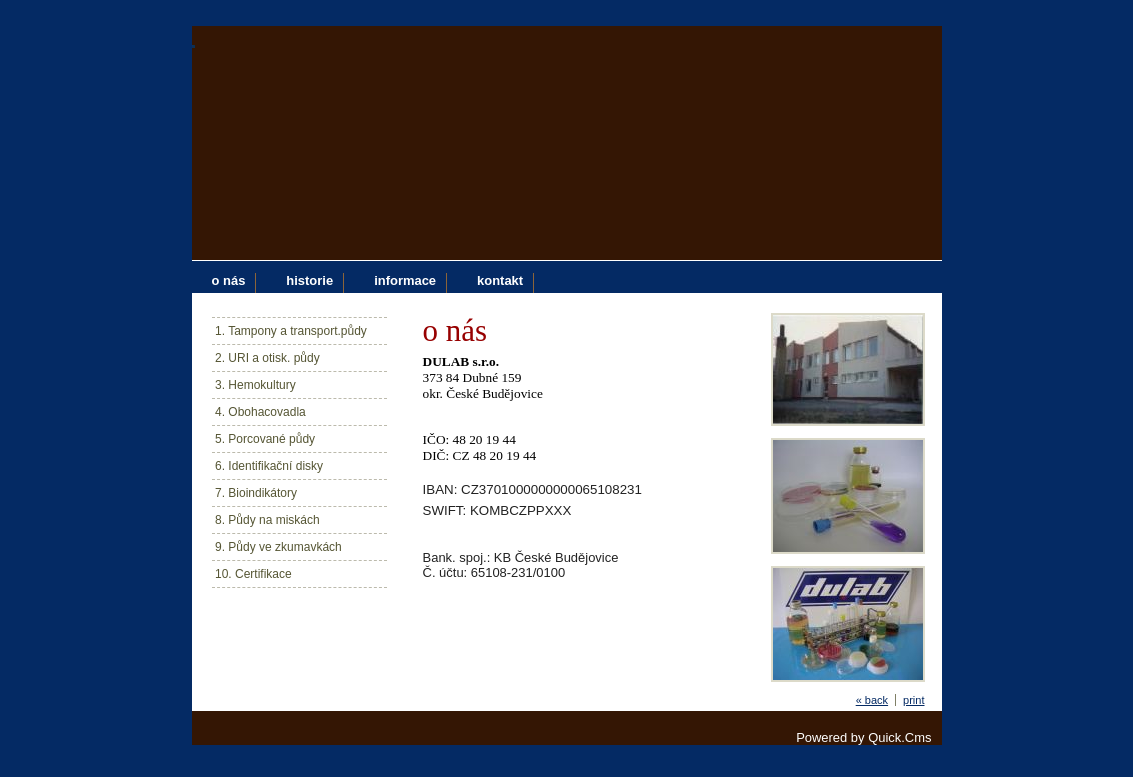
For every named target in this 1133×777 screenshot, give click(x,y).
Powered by (863, 737)
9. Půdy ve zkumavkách (278, 547)
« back (872, 700)
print (913, 700)
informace (405, 280)
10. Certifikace (253, 574)
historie (309, 280)
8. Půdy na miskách (267, 520)
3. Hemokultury (255, 385)
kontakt (500, 280)
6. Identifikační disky (269, 466)
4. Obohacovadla (260, 412)
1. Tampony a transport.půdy (291, 331)
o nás (229, 280)
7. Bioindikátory (256, 493)
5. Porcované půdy (265, 439)
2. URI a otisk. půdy (267, 358)
